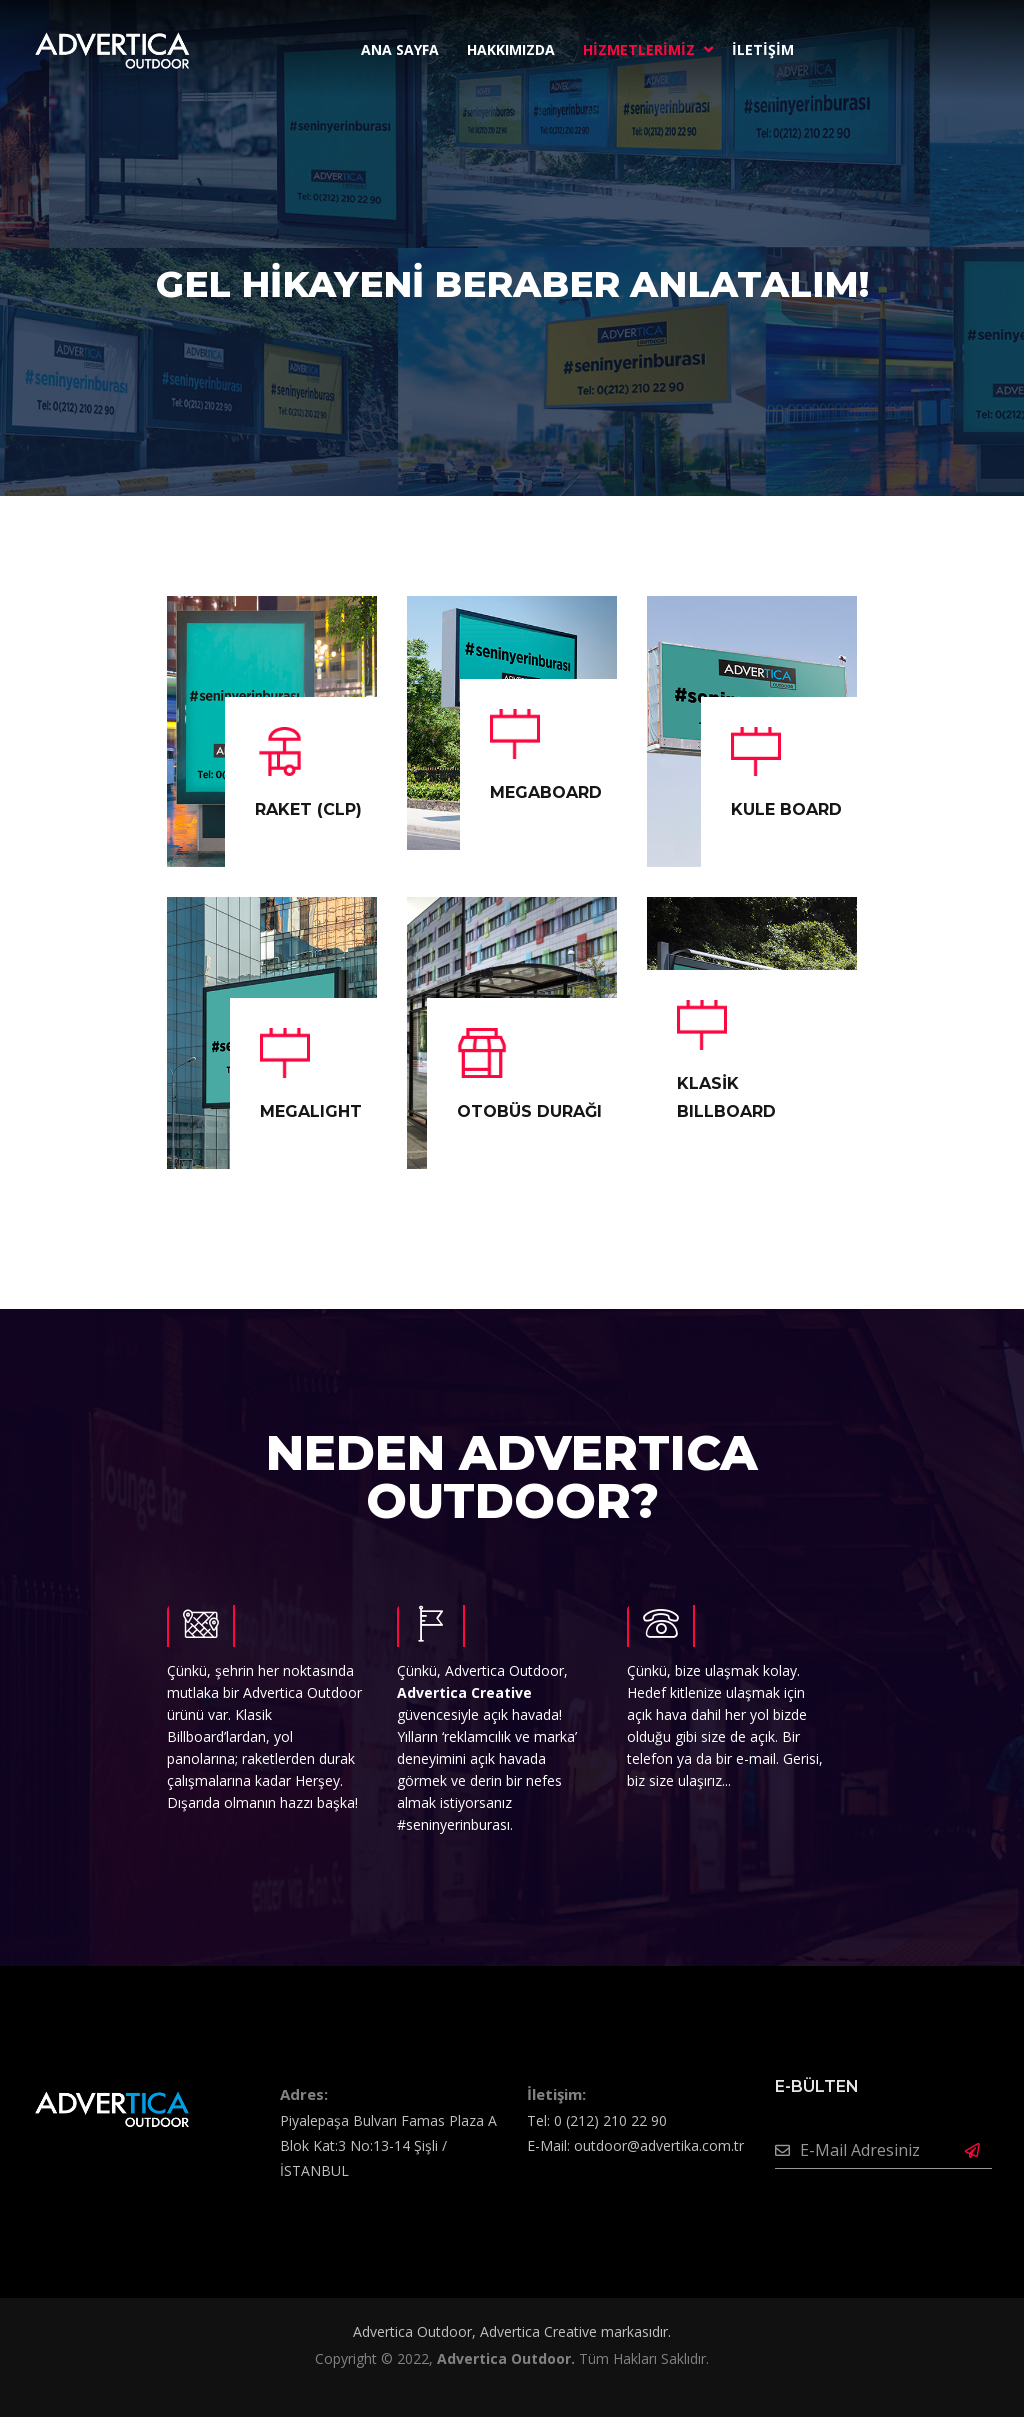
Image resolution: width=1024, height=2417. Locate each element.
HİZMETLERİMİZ (639, 49)
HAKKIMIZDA (511, 49)
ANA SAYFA (400, 49)
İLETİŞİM (763, 49)
